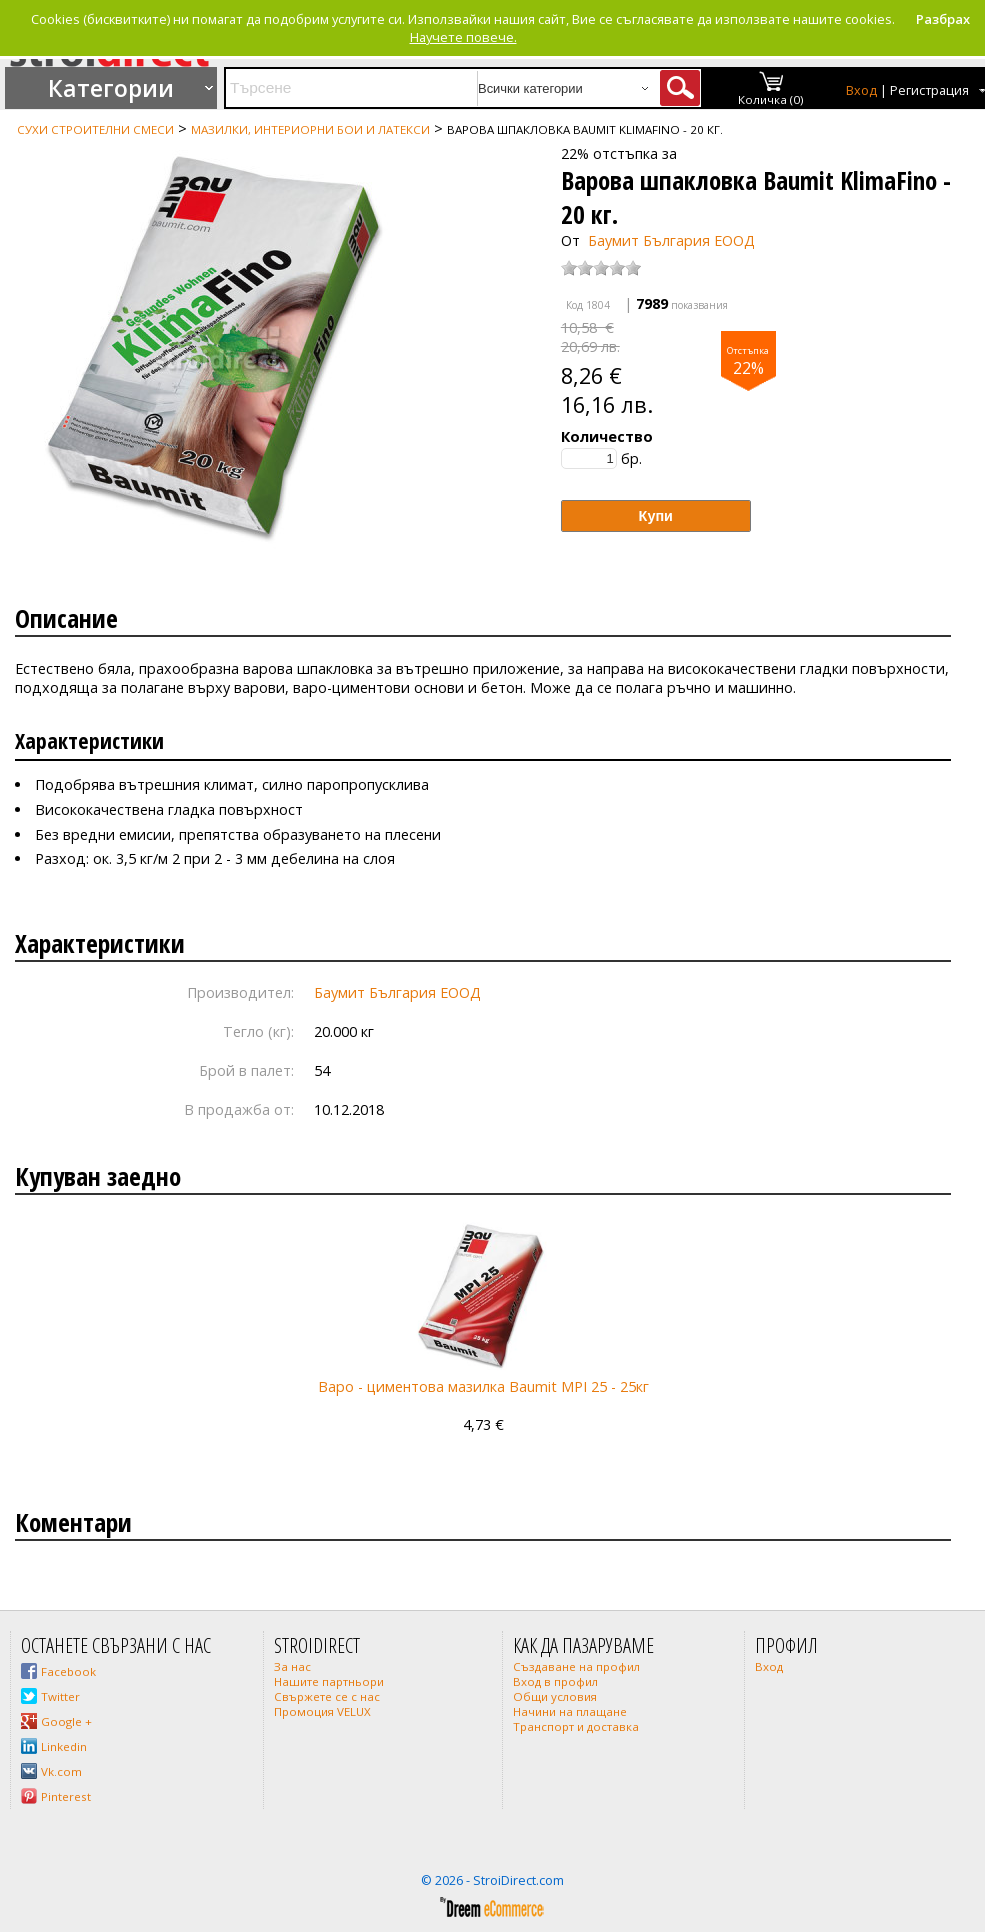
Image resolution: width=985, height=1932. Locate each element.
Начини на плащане (570, 1711)
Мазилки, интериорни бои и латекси (310, 129)
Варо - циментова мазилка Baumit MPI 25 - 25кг (483, 1386)
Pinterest (66, 1796)
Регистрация (929, 90)
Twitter (60, 1696)
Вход (861, 90)
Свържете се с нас (327, 1696)
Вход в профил (555, 1681)
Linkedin (64, 1746)
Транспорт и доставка (576, 1726)
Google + (66, 1721)
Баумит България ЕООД (671, 240)
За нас (292, 1666)
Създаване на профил (576, 1666)
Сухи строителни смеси (95, 129)
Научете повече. (463, 37)
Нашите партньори (329, 1681)
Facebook (68, 1671)
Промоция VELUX (322, 1711)
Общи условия (555, 1696)
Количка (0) (771, 99)
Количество (607, 436)
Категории (111, 88)
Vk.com (61, 1771)
